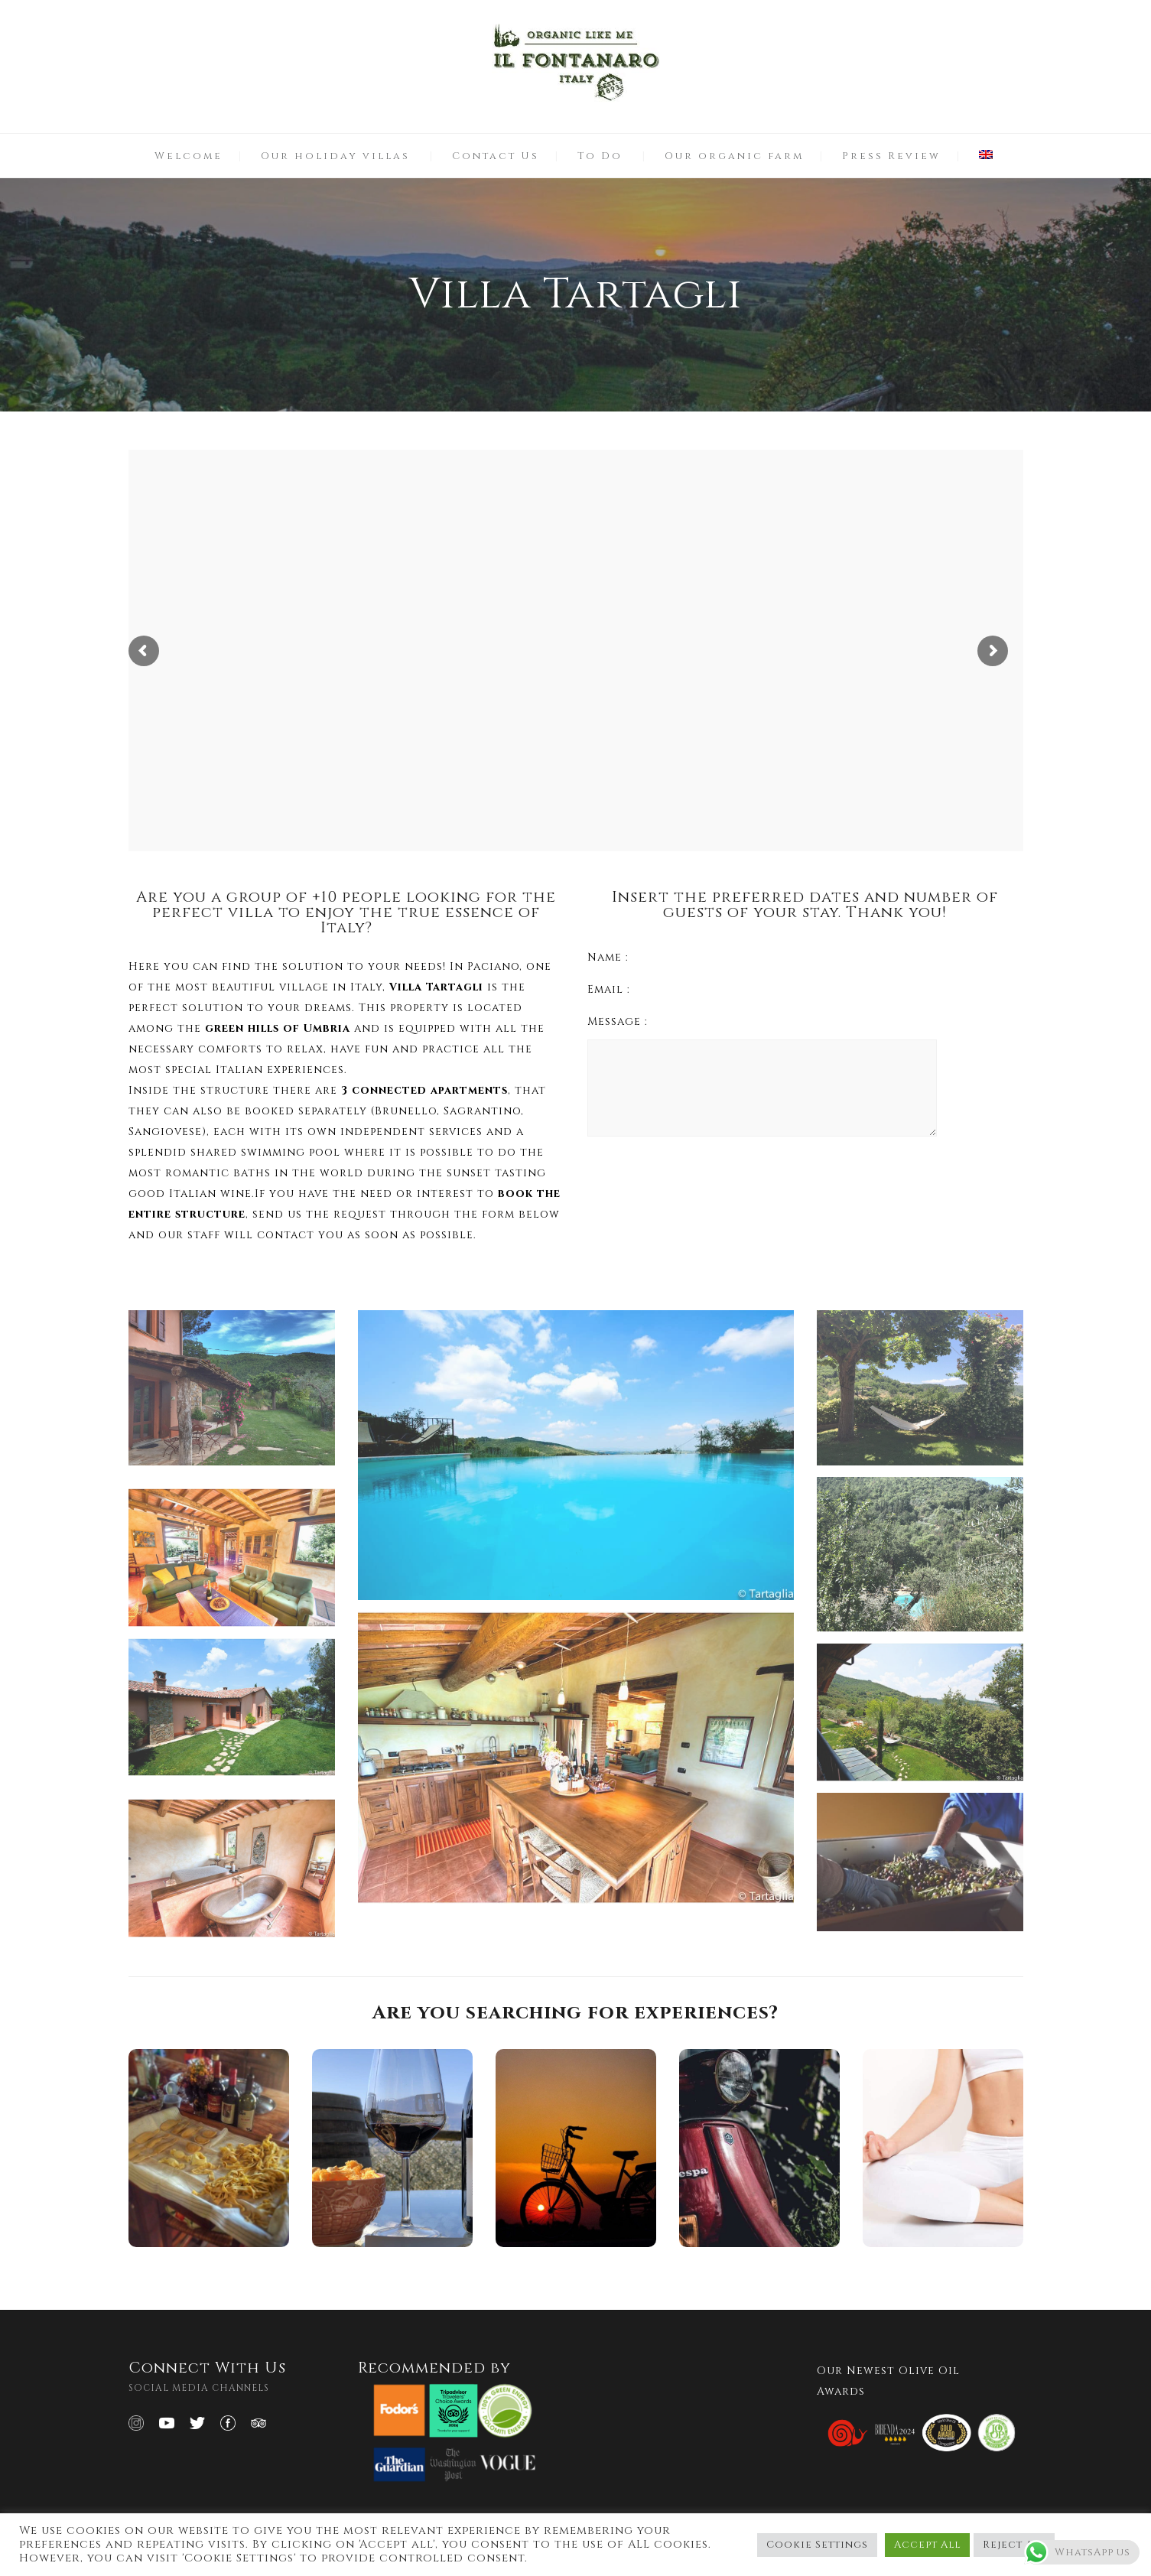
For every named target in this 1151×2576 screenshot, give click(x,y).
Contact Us (495, 156)
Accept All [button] (927, 2545)
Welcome (188, 156)
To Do (600, 156)
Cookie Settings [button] (817, 2545)
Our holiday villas (335, 156)
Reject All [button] (1014, 2545)
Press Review (891, 156)
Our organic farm (734, 156)
